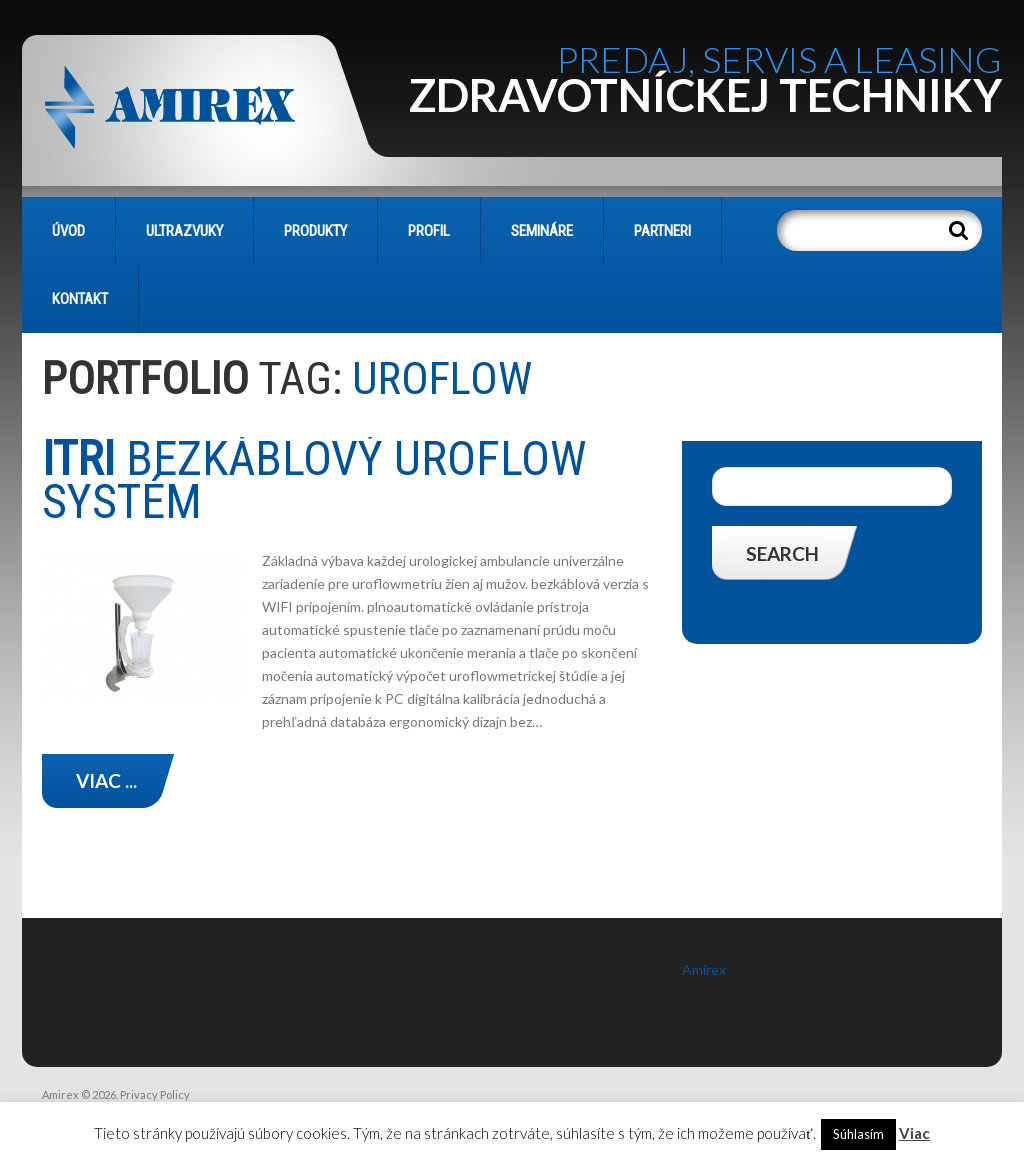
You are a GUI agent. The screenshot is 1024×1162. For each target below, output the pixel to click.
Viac (914, 1133)
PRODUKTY (315, 231)
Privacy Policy (155, 1094)
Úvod (68, 231)
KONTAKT (80, 299)
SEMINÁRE (542, 231)
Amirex (704, 969)
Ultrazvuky (184, 231)
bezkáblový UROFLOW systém (314, 480)
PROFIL (429, 231)
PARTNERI (662, 231)
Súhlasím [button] (858, 1134)
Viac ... (106, 780)
